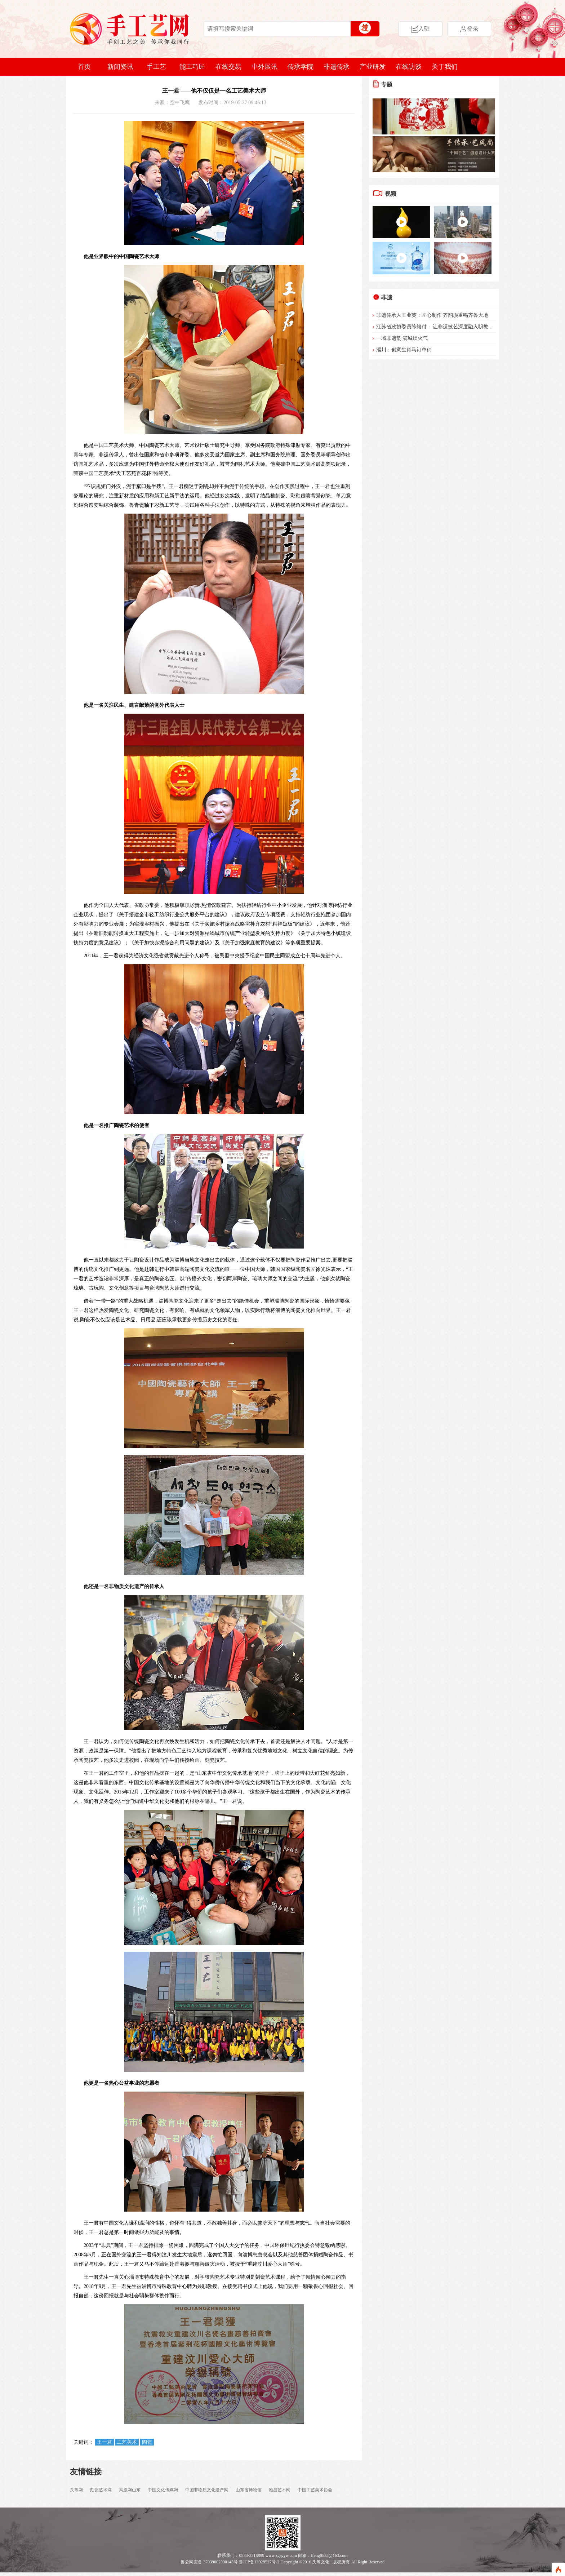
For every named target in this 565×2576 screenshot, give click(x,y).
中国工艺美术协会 (315, 2489)
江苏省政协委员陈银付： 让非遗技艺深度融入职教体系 (437, 326)
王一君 (104, 2442)
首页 (84, 66)
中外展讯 (264, 66)
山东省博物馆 (249, 2489)
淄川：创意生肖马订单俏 (404, 350)
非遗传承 (337, 66)
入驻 (420, 29)
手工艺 (156, 66)
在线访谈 (409, 66)
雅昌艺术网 (279, 2489)
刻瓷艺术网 (101, 2489)
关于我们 (445, 66)
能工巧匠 (192, 66)
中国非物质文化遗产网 (206, 2489)
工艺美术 (127, 2442)
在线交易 (228, 66)
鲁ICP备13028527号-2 (259, 2561)
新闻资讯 (120, 66)
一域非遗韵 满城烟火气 (402, 338)
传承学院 (300, 66)
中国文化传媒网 (163, 2489)
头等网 (76, 2489)
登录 (469, 29)
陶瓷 (147, 2442)
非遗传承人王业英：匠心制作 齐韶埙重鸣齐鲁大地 (432, 315)
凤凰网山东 (130, 2489)
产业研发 (373, 66)
